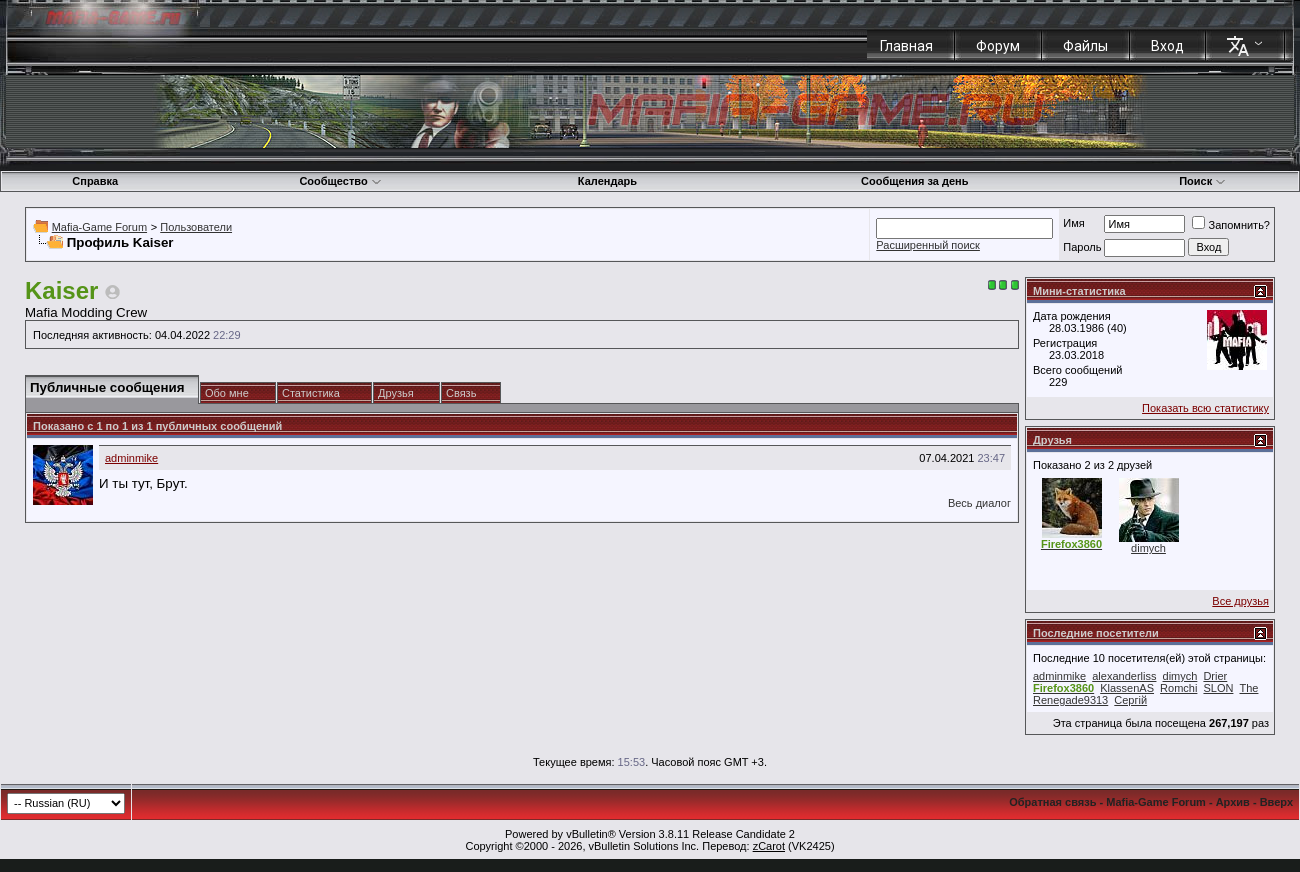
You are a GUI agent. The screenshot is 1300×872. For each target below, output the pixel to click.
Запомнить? (1231, 225)
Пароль (1082, 247)
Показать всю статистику (1205, 408)
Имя (1073, 223)
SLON (1218, 688)
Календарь (607, 181)
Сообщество (340, 181)
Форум (998, 46)
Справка (95, 181)
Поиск (1202, 181)
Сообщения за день (914, 181)
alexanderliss (1124, 676)
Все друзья (1240, 601)
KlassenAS (1127, 688)
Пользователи (196, 227)
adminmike (131, 458)
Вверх (1276, 802)
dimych (1148, 548)
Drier (1215, 676)
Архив (1233, 802)
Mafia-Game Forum (99, 227)
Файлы (1085, 46)
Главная (906, 46)
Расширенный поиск (928, 245)
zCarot (769, 846)
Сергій (1130, 700)
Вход (1167, 46)
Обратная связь (1052, 802)
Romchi (1178, 688)
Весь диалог (979, 503)
